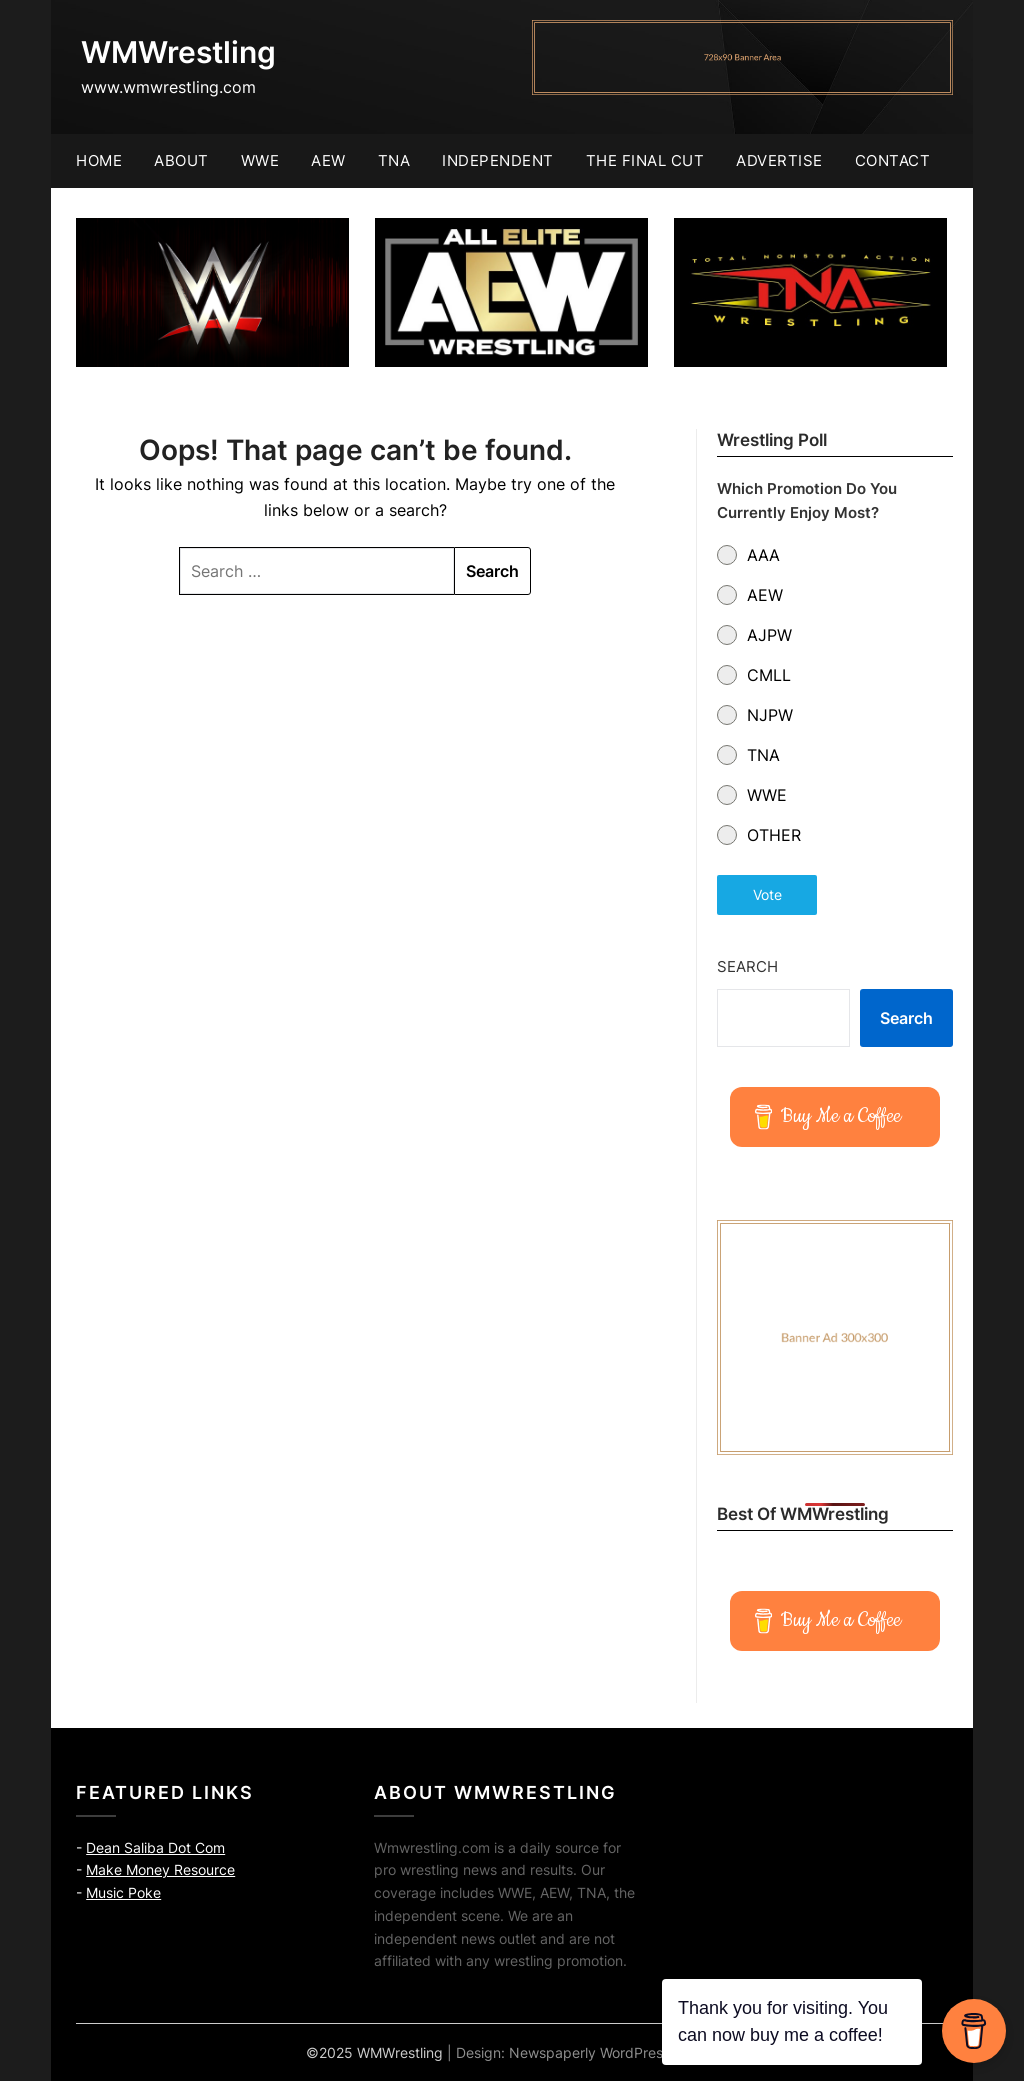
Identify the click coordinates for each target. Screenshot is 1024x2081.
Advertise (779, 160)
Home (99, 160)
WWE (260, 160)
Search (747, 966)
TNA (394, 160)
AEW (328, 160)
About (181, 160)
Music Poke (123, 1892)
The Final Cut (645, 160)
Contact (893, 160)
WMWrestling (178, 52)
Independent (498, 160)
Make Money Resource (160, 1869)
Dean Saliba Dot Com (155, 1847)
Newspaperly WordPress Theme (614, 2052)
